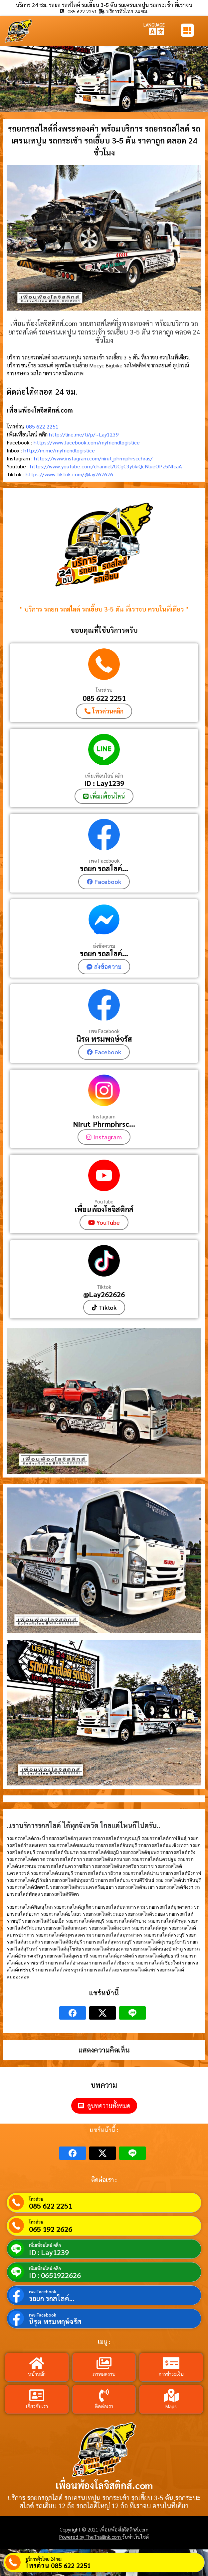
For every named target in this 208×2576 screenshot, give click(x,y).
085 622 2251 (42, 426)
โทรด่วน (104, 690)
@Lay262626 (104, 1294)
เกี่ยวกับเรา (37, 2406)
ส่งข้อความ (104, 946)
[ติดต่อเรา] (103, 2395)
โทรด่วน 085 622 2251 (58, 2565)
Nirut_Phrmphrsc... (104, 1123)
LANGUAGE (154, 25)
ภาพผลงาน (104, 2374)
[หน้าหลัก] (37, 2363)
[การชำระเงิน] (171, 2363)
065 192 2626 (50, 2229)
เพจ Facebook (104, 860)
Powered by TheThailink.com (90, 2536)
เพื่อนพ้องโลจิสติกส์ (104, 1209)
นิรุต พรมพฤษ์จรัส (104, 1038)
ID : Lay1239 (104, 783)
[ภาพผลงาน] (103, 2363)
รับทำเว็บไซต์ (135, 2536)
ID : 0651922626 (55, 2275)
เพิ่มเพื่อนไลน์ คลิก (104, 775)
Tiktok (104, 1287)
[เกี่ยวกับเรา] (37, 2395)
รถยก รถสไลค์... (104, 868)
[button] (7, 79)
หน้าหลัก (37, 2374)
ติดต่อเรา (104, 2406)
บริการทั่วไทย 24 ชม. (44, 2559)
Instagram (104, 1116)
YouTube (104, 1201)
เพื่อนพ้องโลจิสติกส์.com (104, 2485)
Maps (171, 2406)
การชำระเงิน (171, 2374)
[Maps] (171, 2395)
